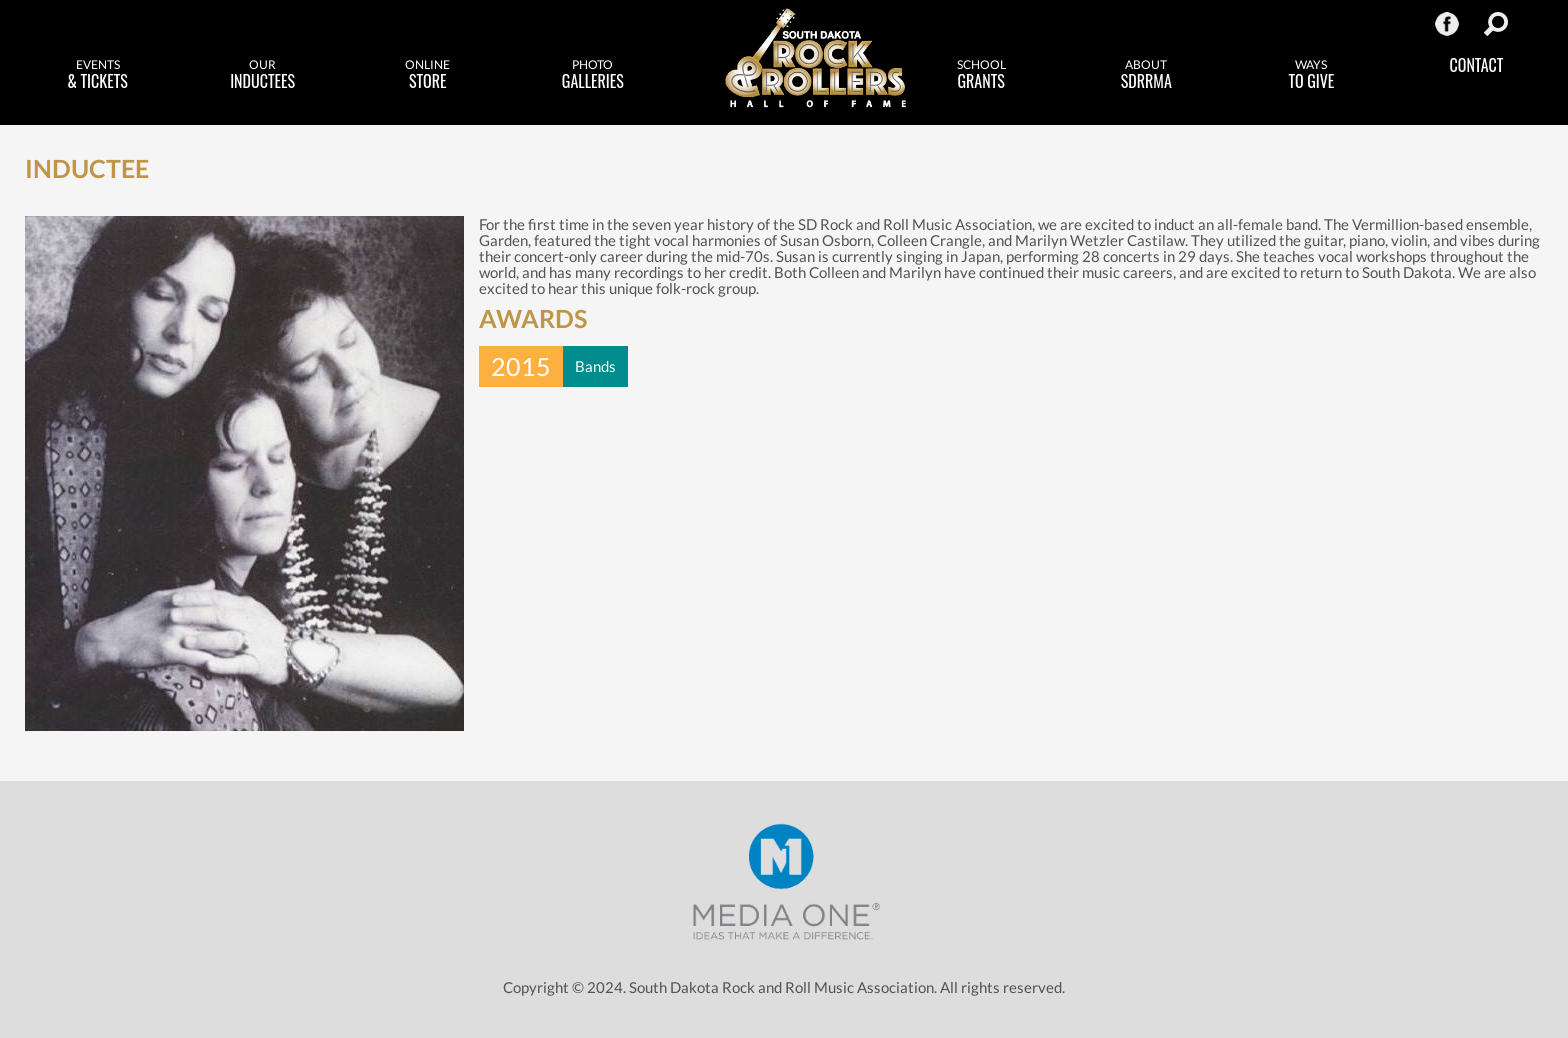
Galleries (592, 75)
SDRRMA (1146, 75)
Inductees (262, 75)
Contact (1477, 65)
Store (427, 75)
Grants (981, 75)
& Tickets (97, 75)
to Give (1311, 75)
